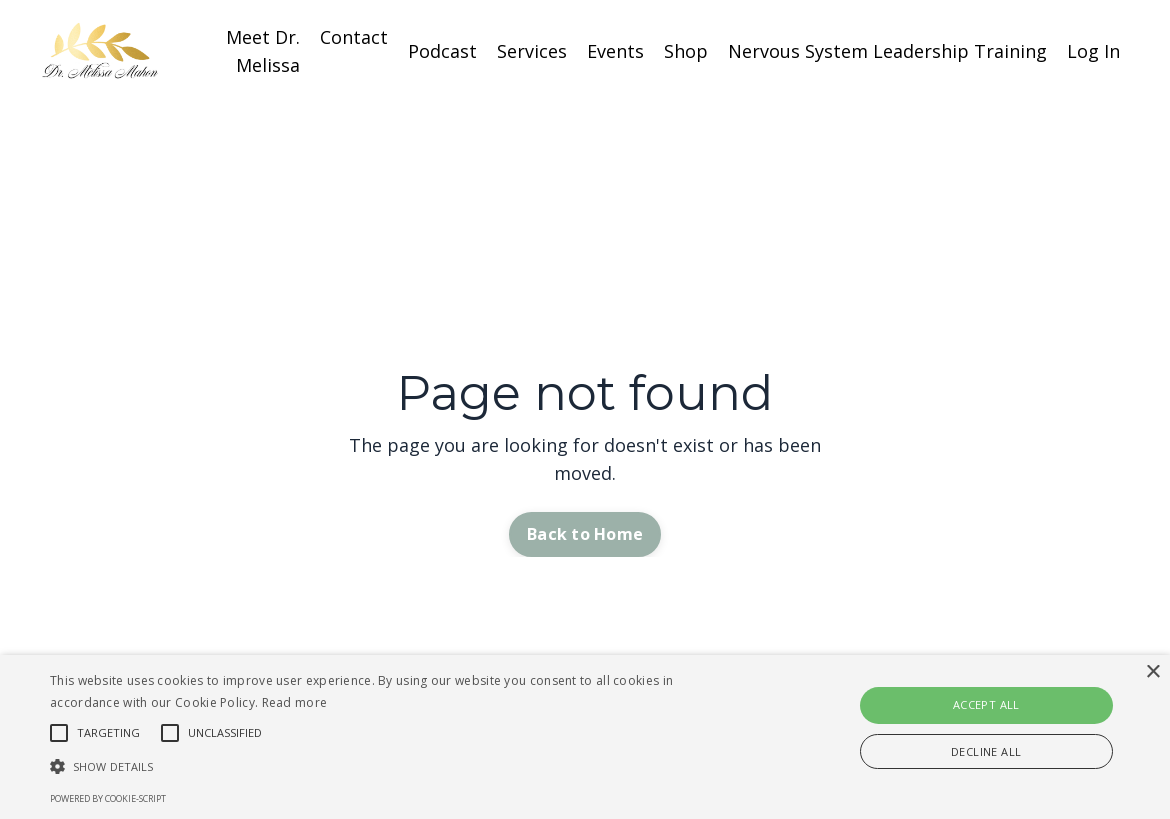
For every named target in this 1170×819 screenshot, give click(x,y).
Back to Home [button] (585, 534)
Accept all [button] (986, 704)
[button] (398, 766)
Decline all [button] (986, 751)
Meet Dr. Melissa (263, 51)
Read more (295, 702)
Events (615, 51)
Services (532, 51)
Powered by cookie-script (108, 798)
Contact (354, 37)
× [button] (1152, 672)
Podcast (442, 51)
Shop (686, 51)
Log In (1093, 51)
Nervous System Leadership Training (887, 51)
